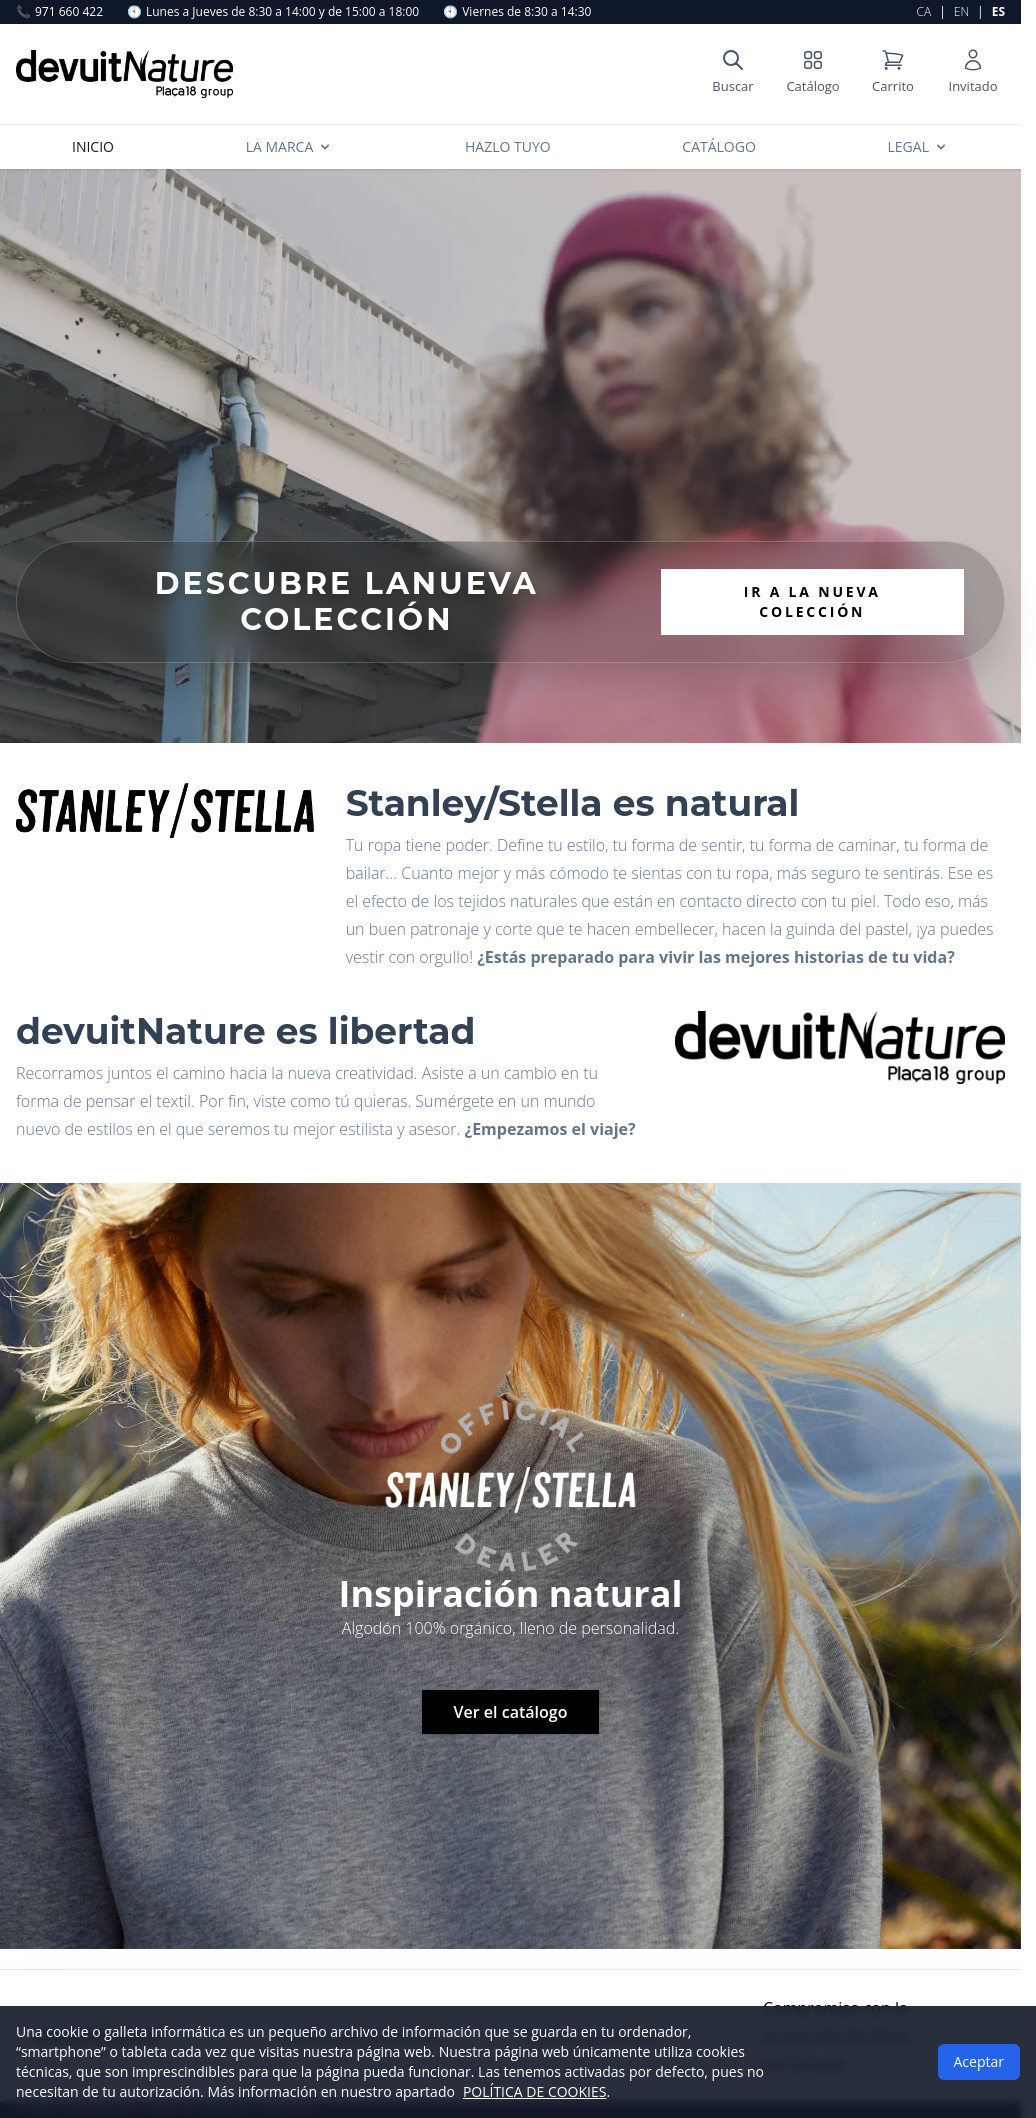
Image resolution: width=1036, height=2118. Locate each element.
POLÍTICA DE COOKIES (535, 2091)
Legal (918, 146)
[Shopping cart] (893, 74)
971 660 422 (59, 12)
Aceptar (979, 2061)
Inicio (93, 146)
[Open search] (733, 74)
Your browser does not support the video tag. (510, 456)
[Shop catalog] (813, 74)
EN (961, 11)
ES (998, 11)
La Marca (290, 146)
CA (924, 11)
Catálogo (719, 146)
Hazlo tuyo (508, 146)
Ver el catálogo (511, 1712)
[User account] (973, 74)
